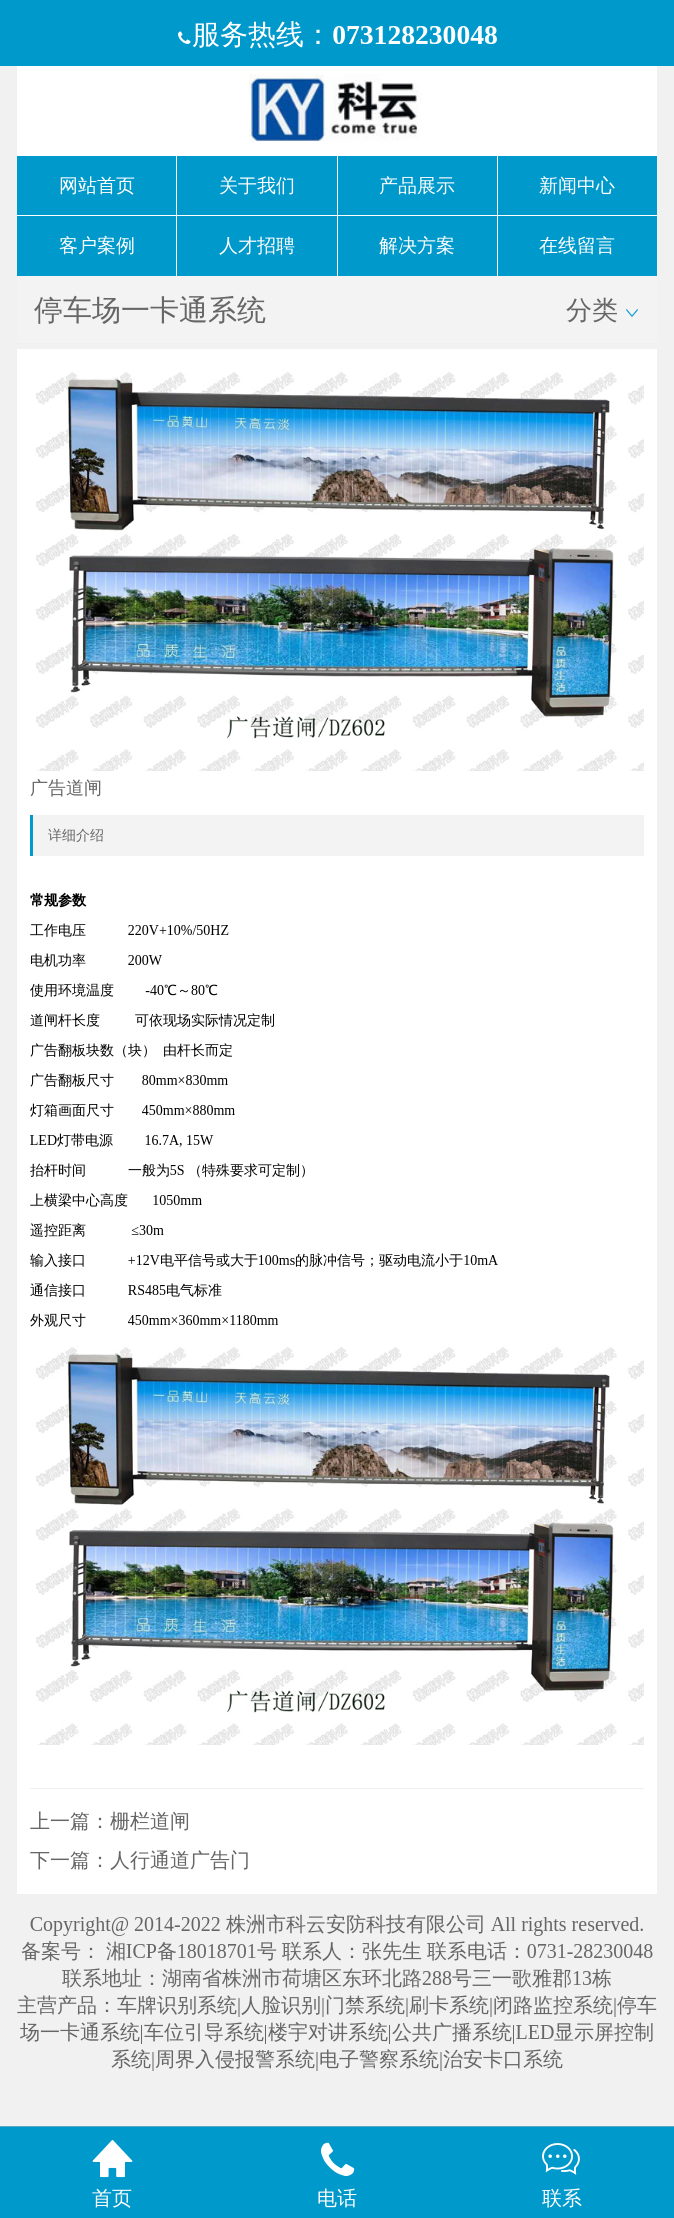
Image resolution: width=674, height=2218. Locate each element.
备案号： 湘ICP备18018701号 (149, 1951)
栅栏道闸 (150, 1821)
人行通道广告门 (180, 1860)
